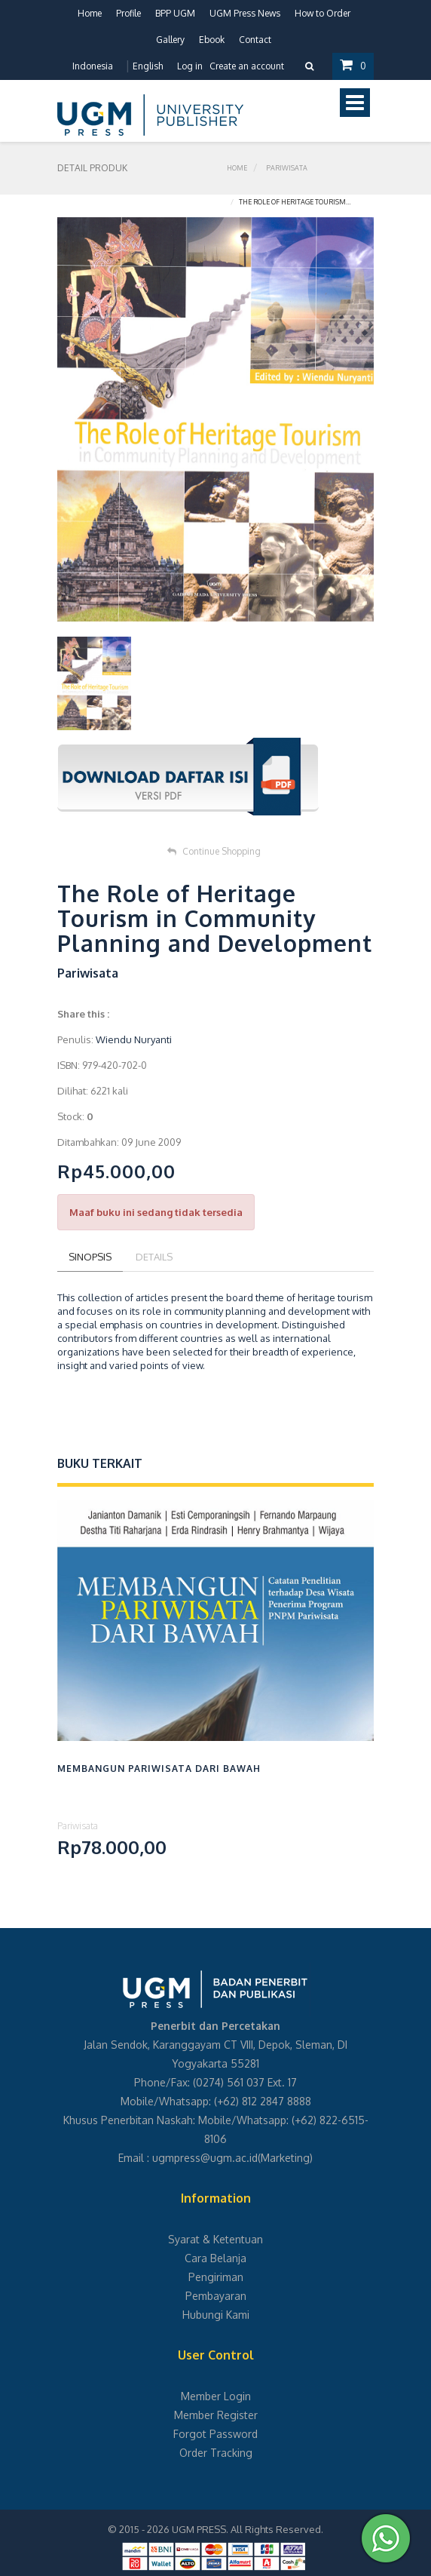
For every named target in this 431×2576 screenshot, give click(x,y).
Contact (255, 39)
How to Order (322, 13)
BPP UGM (175, 13)
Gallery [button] (170, 39)
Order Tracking (215, 2452)
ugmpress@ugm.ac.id (205, 2157)
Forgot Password (215, 2433)
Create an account (246, 66)
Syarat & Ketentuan (215, 2239)
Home (90, 13)
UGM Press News (244, 13)
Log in (190, 66)
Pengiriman (215, 2277)
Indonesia (92, 66)
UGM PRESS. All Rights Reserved (246, 2529)
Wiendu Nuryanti (134, 1039)
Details (154, 1257)
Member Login (216, 2396)
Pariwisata (286, 168)
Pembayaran (215, 2295)
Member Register (216, 2415)
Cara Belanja (215, 2258)
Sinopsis (90, 1257)
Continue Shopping (214, 851)
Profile (128, 13)
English (148, 66)
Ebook (212, 39)
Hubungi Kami (215, 2314)
